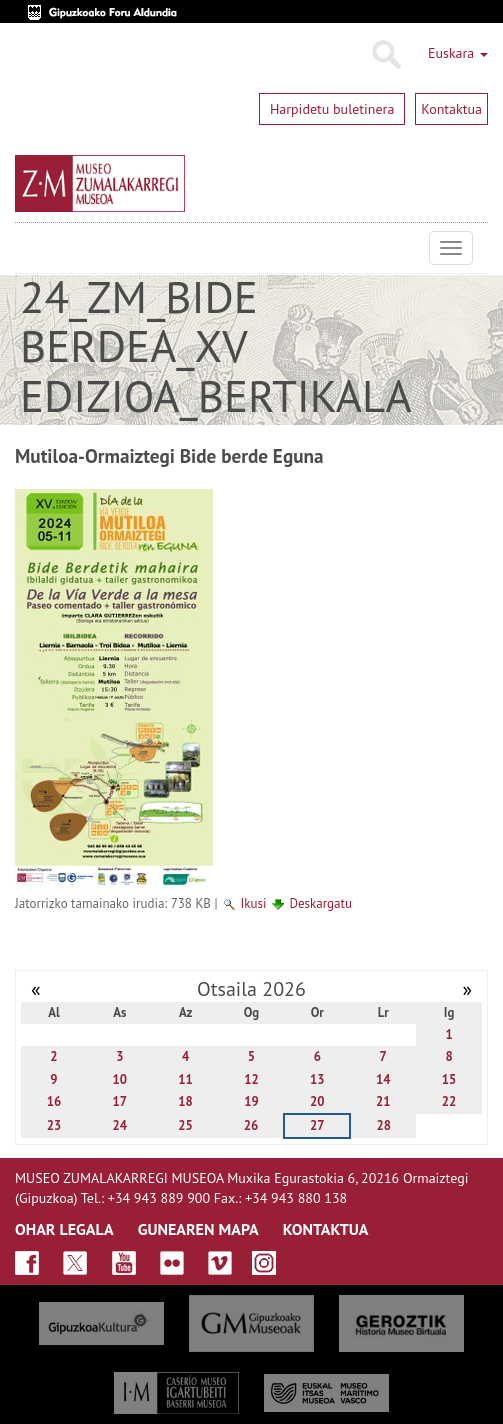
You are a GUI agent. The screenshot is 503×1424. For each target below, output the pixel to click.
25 (185, 1125)
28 (383, 1125)
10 (120, 1079)
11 (185, 1079)
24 (120, 1125)
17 (120, 1101)
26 (251, 1125)
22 (449, 1101)
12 (251, 1079)
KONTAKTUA (326, 1229)
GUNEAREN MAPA (198, 1229)
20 (317, 1101)
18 (185, 1101)
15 (449, 1079)
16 (54, 1101)
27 (317, 1125)
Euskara (458, 53)
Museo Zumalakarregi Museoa (30, 248)
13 (317, 1079)
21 (383, 1101)
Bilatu (385, 55)
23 (54, 1125)
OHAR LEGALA (64, 1229)
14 (383, 1079)
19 (251, 1101)
